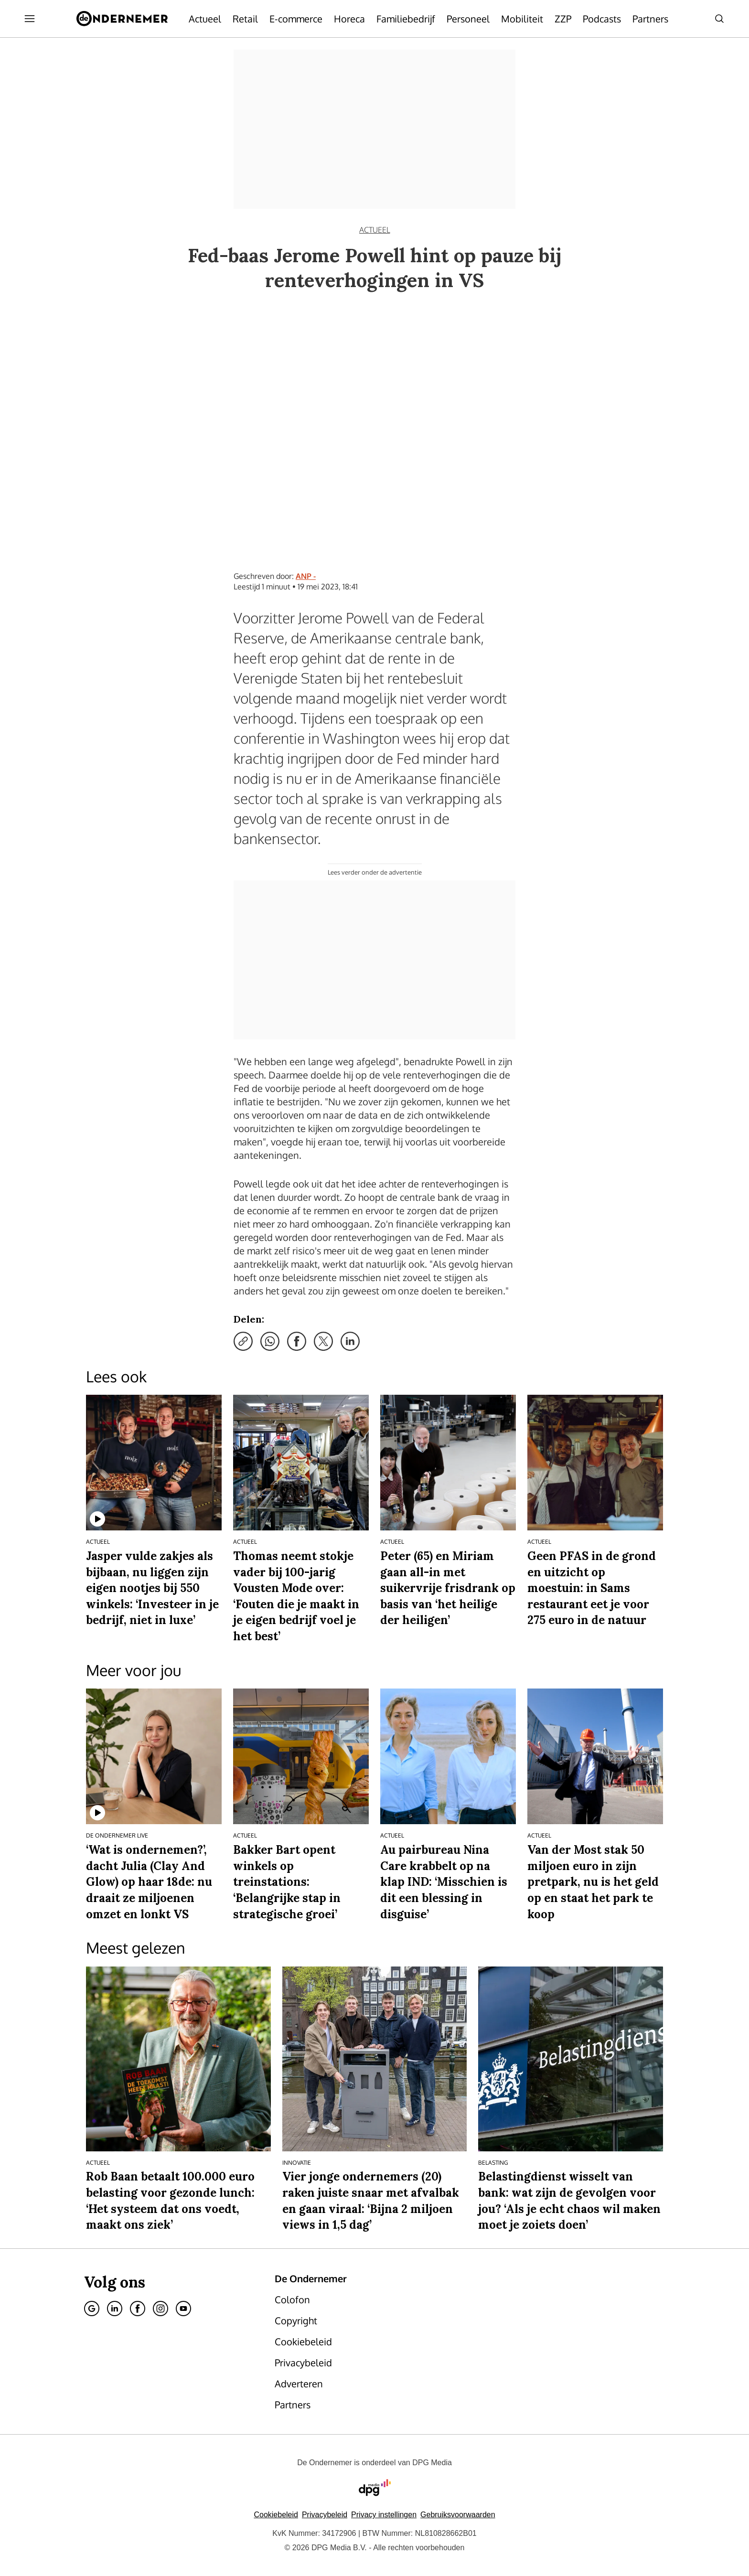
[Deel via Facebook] (296, 1341)
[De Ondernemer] (122, 18)
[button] (384, 2515)
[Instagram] (160, 2308)
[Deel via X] (323, 1341)
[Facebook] (137, 2308)
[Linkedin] (114, 2308)
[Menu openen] (29, 18)
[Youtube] (183, 2308)
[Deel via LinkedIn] (350, 1341)
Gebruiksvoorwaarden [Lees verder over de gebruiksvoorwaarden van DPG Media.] (457, 2515)
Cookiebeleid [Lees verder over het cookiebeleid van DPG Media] (276, 2515)
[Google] (91, 2308)
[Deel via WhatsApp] (269, 1341)
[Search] (719, 18)
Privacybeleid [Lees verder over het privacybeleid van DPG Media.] (324, 2515)
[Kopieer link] (243, 1341)
